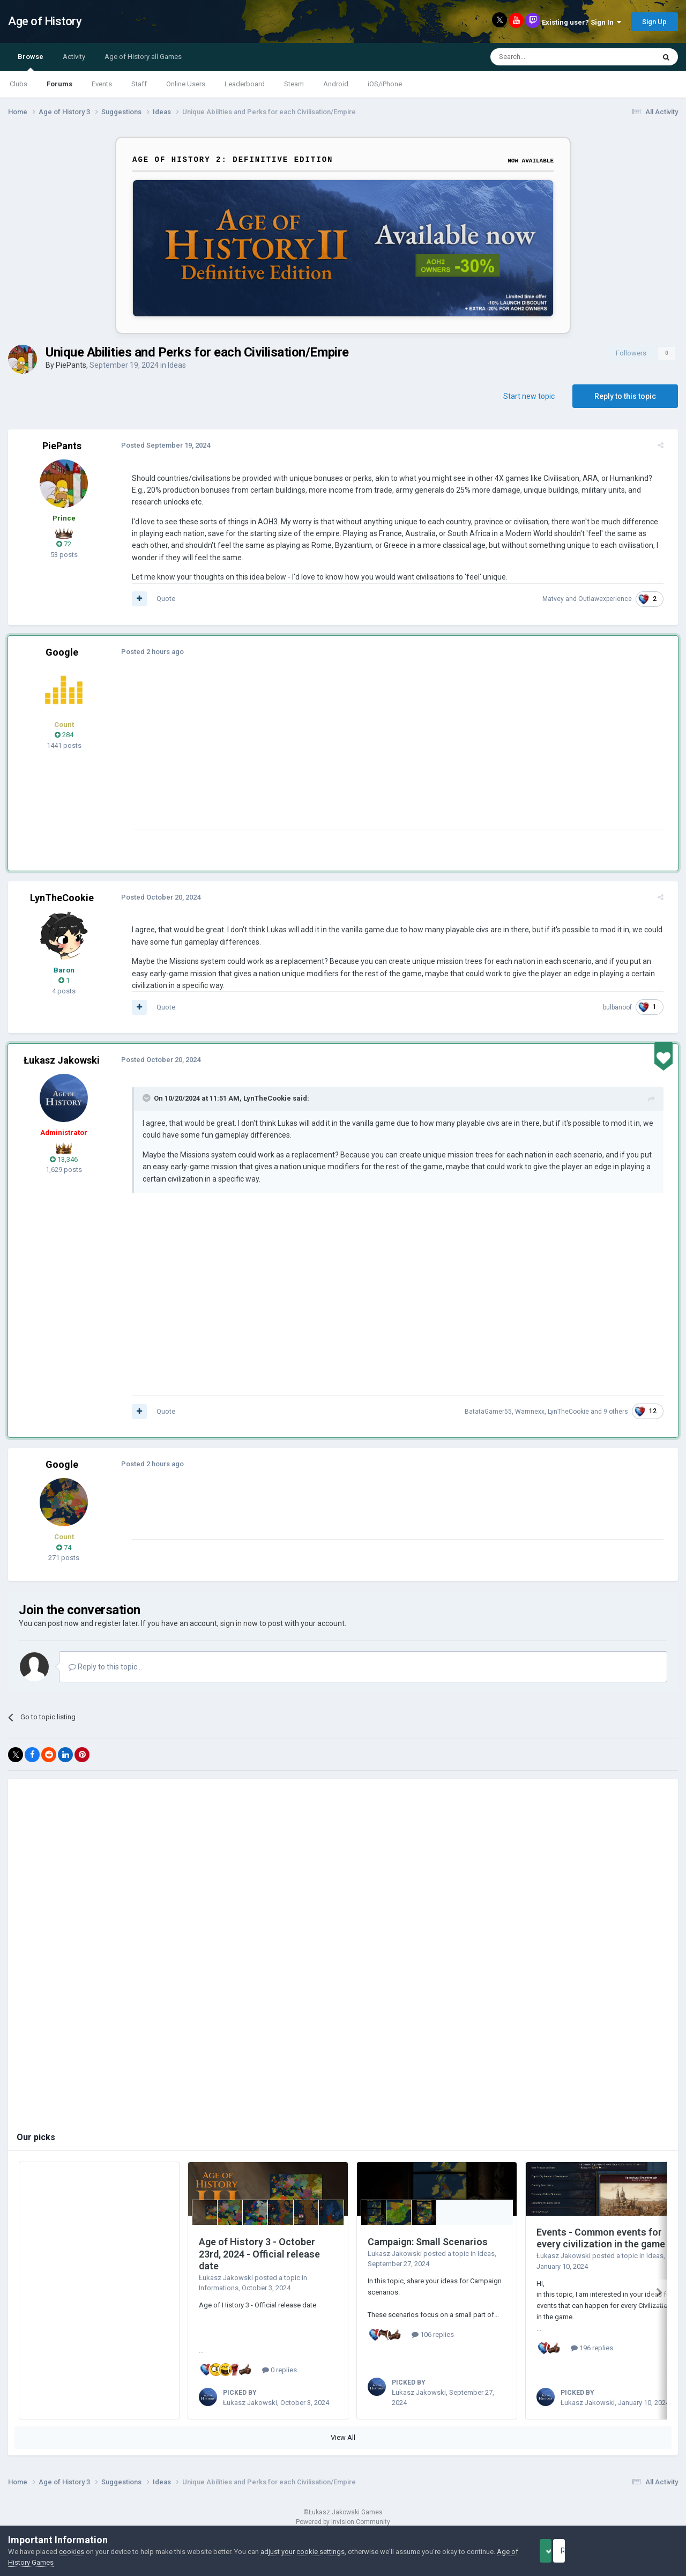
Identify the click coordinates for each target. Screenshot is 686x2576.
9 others (621, 1411)
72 (63, 544)
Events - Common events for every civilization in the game (600, 2238)
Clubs (18, 84)
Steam (294, 84)
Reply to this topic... (105, 1666)
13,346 (64, 1159)
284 (64, 735)
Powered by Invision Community (343, 2522)
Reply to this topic (625, 396)
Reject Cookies (641, 2551)
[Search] (546, 56)
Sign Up (654, 22)
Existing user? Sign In (581, 22)
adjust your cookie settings (302, 2552)
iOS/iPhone (385, 84)
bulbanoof (623, 1007)
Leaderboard (245, 84)
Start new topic (529, 396)
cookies (71, 2552)
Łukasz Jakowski (62, 1060)
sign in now (239, 1623)
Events (102, 84)
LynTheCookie (62, 897)
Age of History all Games (143, 57)
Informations (218, 2288)
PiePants (71, 365)
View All (343, 2437)
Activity (74, 57)
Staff (139, 84)
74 (63, 1547)
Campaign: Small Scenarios (428, 2241)
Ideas (177, 365)
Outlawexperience (611, 599)
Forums (59, 84)
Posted (159, 445)
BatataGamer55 (494, 1411)
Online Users (185, 84)
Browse (30, 62)
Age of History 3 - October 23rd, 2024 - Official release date (259, 2253)
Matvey (559, 599)
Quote (160, 599)
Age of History (44, 21)
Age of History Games (42, 2562)
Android (335, 84)
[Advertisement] (321, 754)
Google (62, 652)
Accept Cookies (560, 2551)
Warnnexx (535, 1411)
